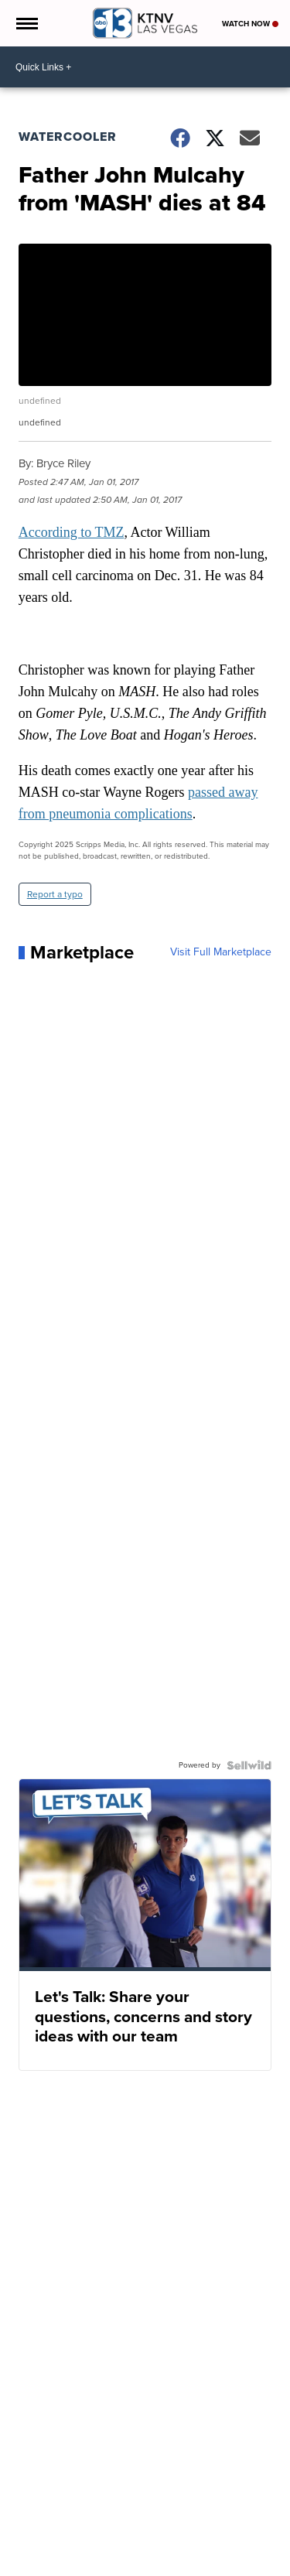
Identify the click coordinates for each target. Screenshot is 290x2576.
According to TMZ (72, 532)
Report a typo (55, 894)
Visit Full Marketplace (220, 952)
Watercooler (68, 136)
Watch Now (250, 23)
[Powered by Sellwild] (249, 1765)
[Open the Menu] (26, 23)
